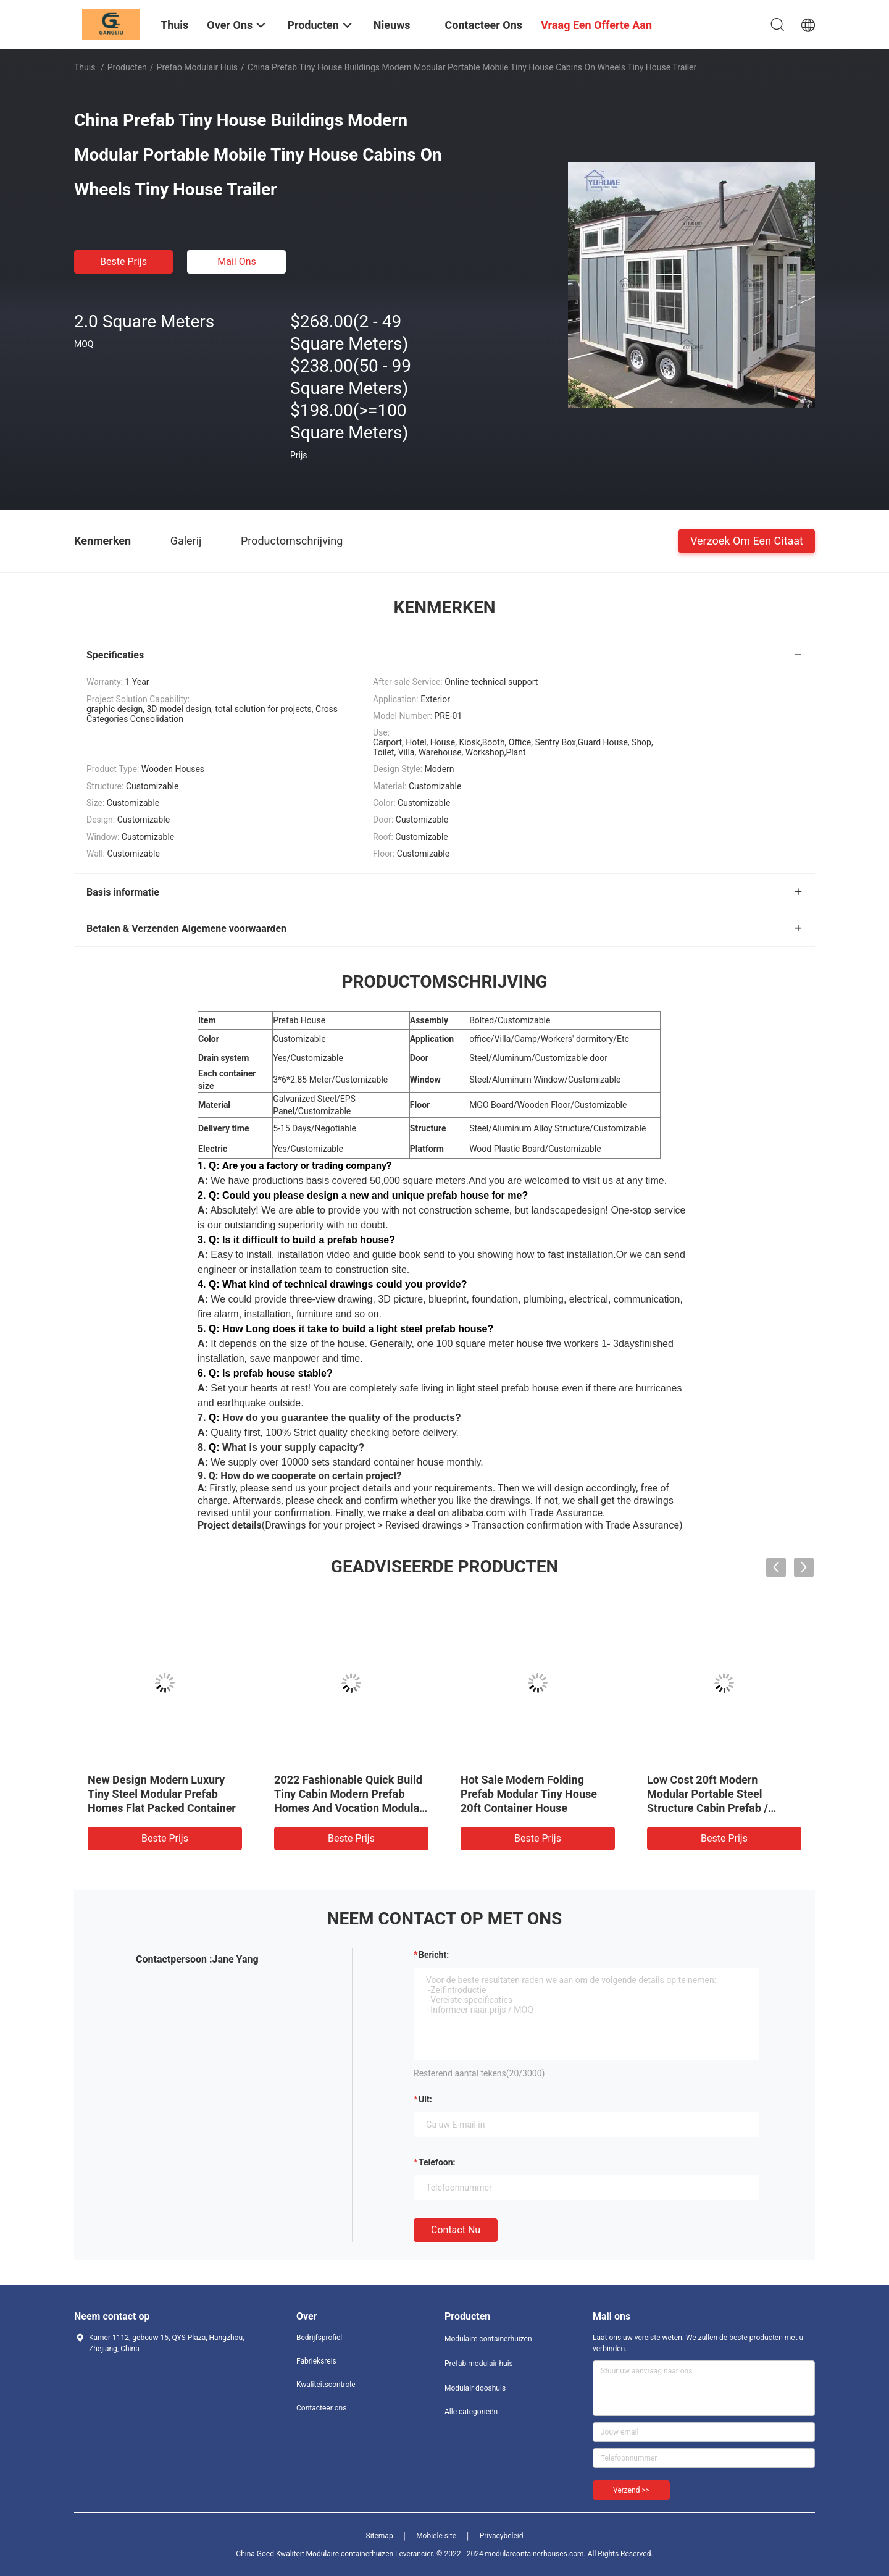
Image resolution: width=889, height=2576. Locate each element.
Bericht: (434, 1955)
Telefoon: (437, 2162)
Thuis (84, 67)
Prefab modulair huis (197, 67)
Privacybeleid (502, 2536)
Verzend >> (631, 2490)
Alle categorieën (471, 2411)
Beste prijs (123, 261)
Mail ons (236, 261)
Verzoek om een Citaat (746, 540)
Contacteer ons (321, 2408)
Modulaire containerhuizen (488, 2339)
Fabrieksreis (316, 2361)
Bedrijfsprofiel (319, 2337)
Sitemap (379, 2536)
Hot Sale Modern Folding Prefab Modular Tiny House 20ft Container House (529, 1794)
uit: (425, 2099)
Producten (127, 67)
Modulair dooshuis (475, 2388)
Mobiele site (436, 2536)
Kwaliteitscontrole (326, 2384)
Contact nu (455, 2230)
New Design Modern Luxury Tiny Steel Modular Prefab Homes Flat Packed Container (162, 1794)
